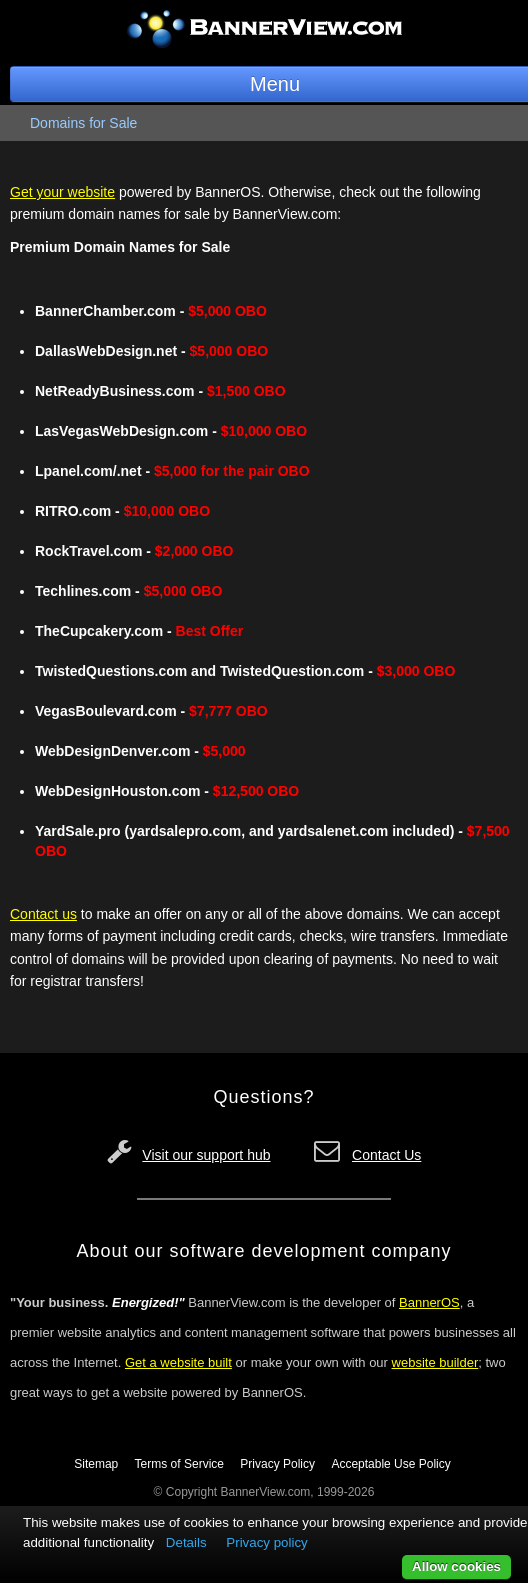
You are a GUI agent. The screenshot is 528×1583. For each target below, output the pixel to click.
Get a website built (178, 1362)
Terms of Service (179, 1464)
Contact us (43, 914)
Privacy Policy (277, 1464)
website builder (435, 1362)
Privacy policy (266, 1542)
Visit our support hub (206, 1155)
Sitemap (96, 1464)
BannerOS (429, 1302)
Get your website (62, 192)
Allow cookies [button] (456, 1566)
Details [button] (186, 1542)
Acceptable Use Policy (390, 1464)
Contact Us (386, 1155)
